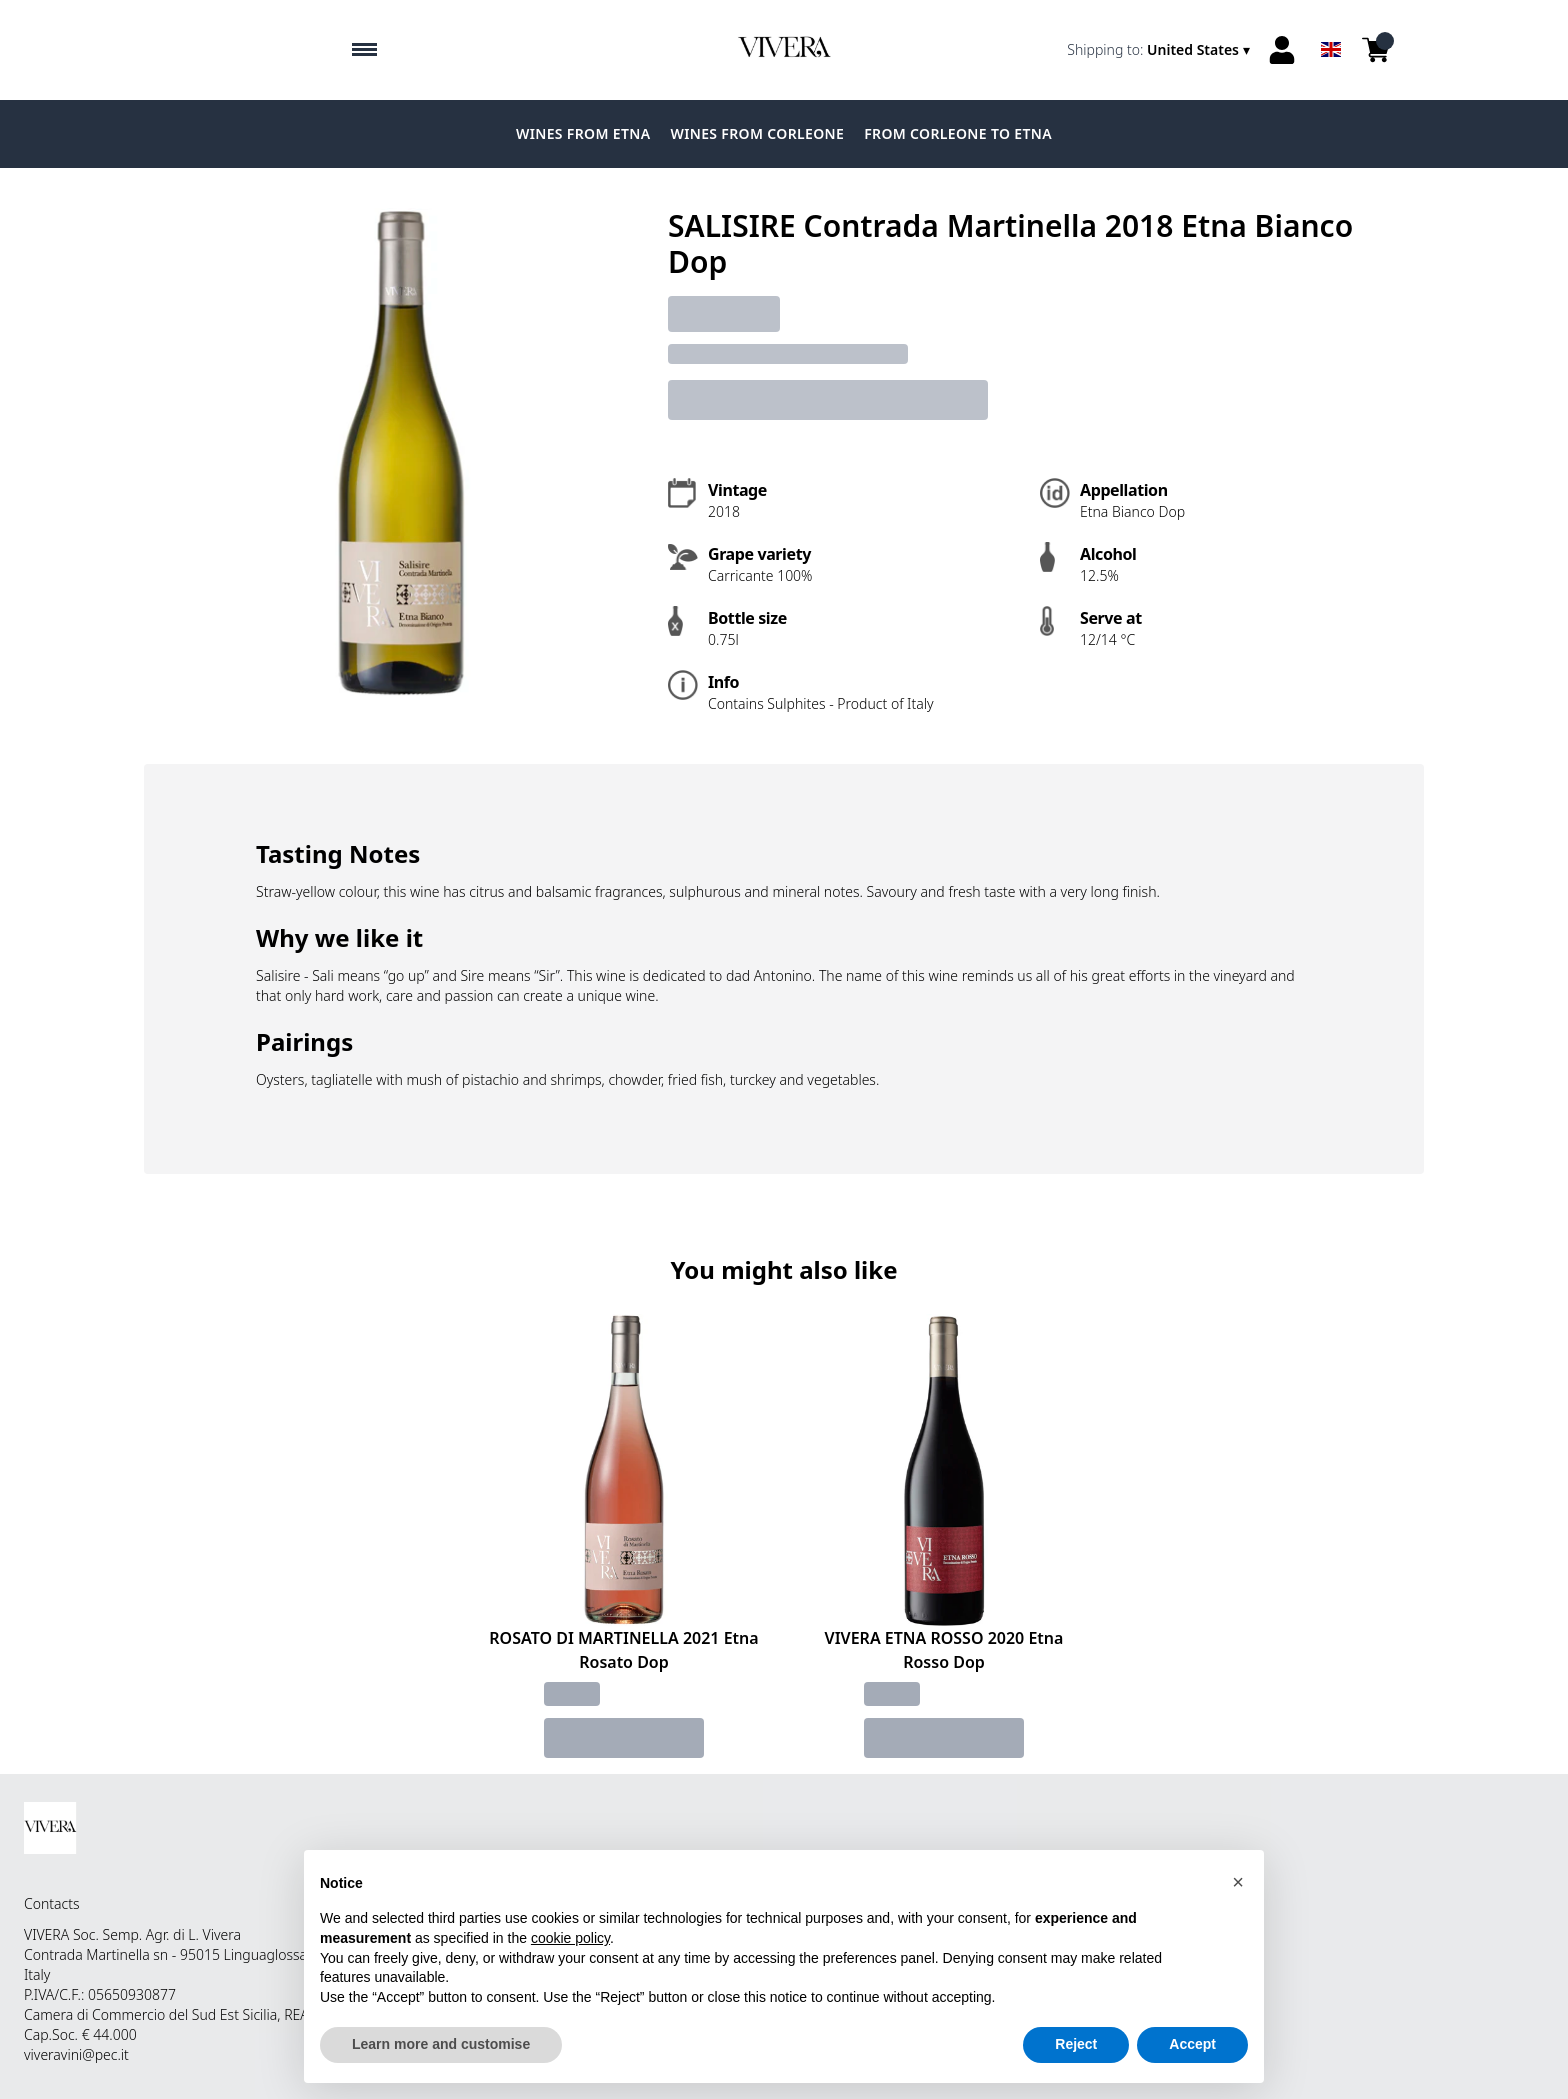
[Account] (1282, 50)
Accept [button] (1192, 2045)
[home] (784, 50)
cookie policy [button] (570, 1938)
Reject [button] (1076, 2045)
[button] (1238, 1882)
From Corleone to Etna (958, 133)
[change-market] (1160, 50)
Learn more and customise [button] (441, 2045)
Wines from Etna (583, 133)
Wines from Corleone (757, 133)
